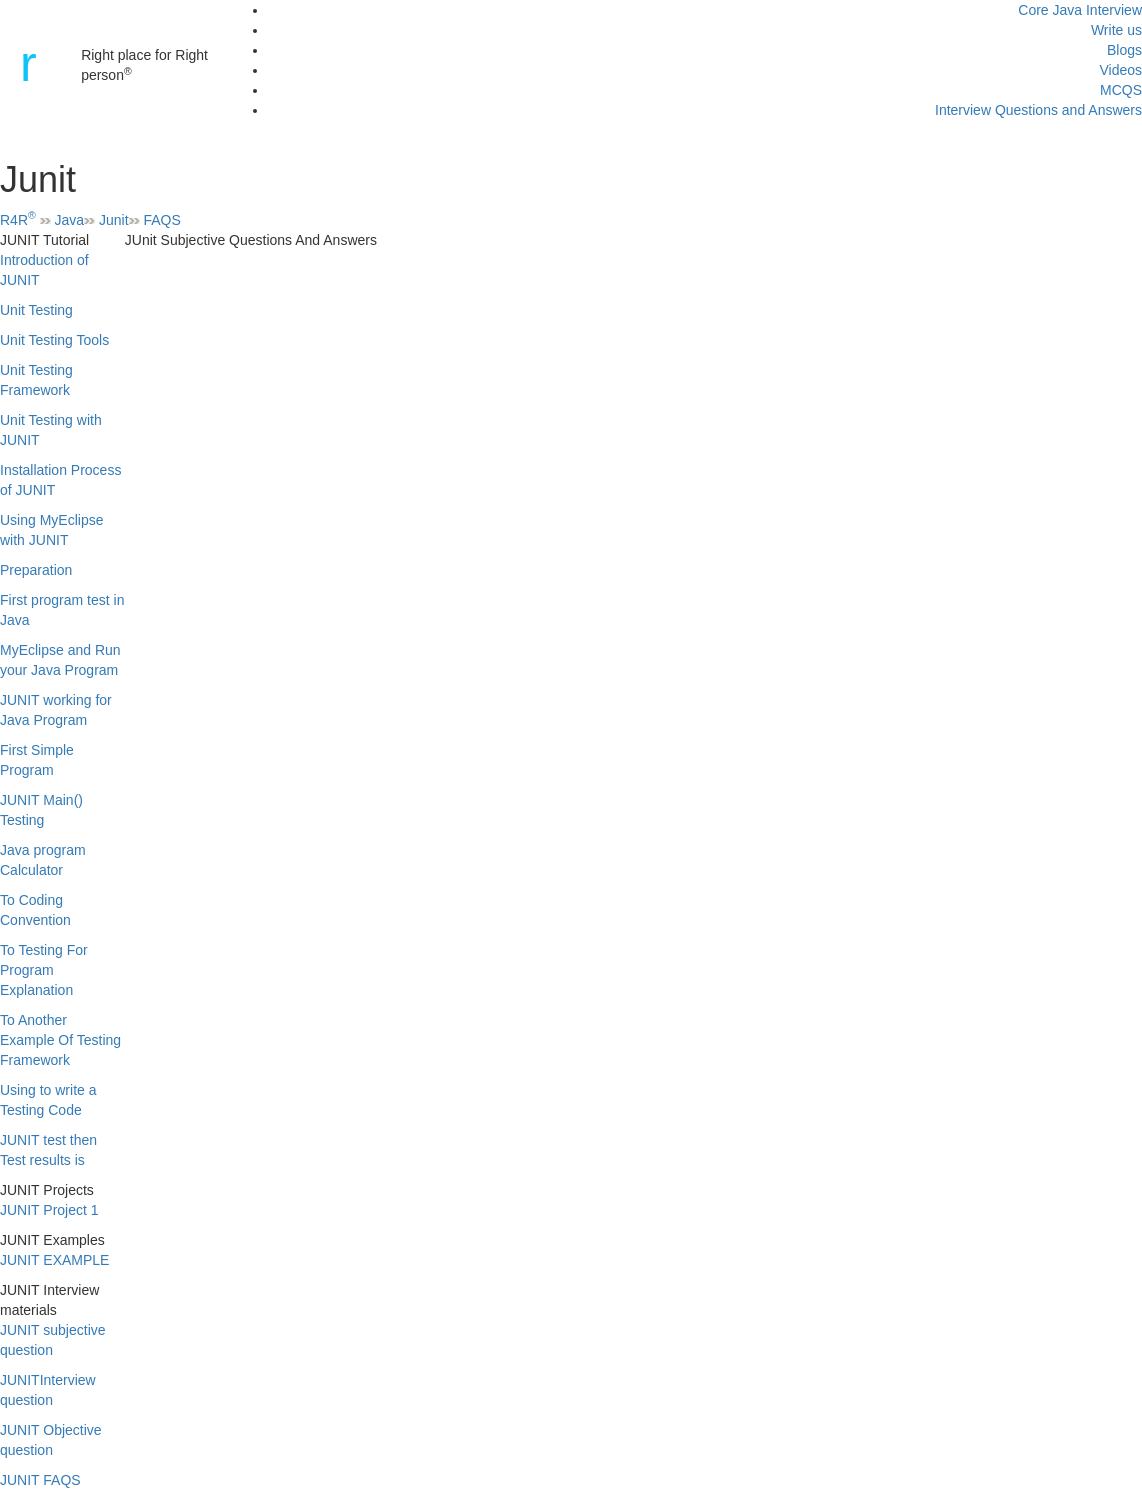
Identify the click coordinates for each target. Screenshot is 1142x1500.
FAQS (161, 220)
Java (70, 220)
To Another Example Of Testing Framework (60, 1040)
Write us (1116, 30)
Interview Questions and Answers (1038, 110)
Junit (114, 220)
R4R (18, 220)
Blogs (1124, 50)
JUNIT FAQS (40, 1480)
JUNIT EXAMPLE (54, 1260)
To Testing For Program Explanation (44, 970)
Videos (1120, 70)
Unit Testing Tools (54, 340)
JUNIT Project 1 (49, 1210)
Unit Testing (36, 310)
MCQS (1121, 90)
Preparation (36, 570)
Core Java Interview (1080, 10)
